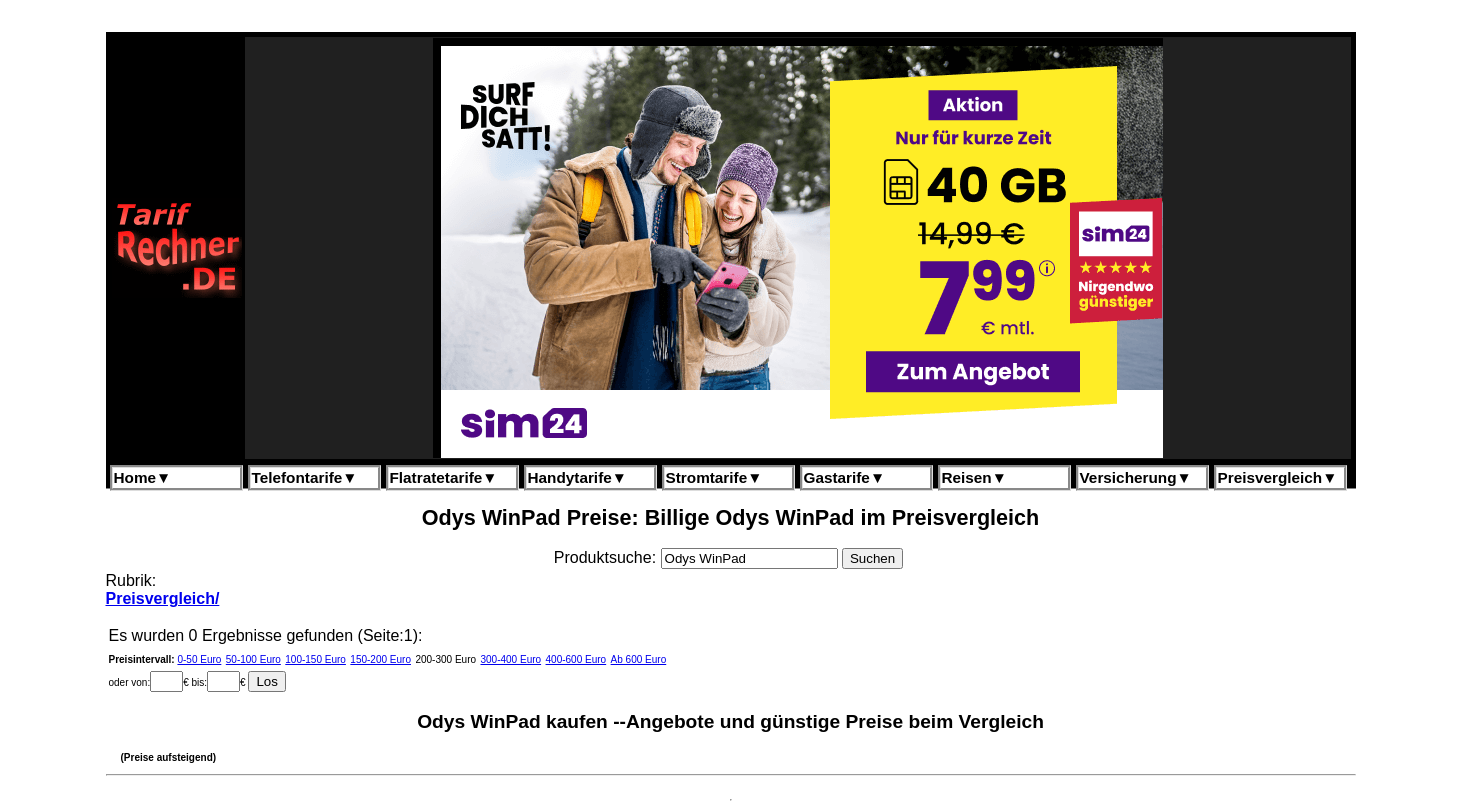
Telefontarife (305, 477)
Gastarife (845, 477)
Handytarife (577, 477)
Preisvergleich (1278, 477)
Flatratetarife (444, 477)
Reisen (974, 477)
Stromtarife (714, 477)
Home (143, 477)
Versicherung (1136, 477)
